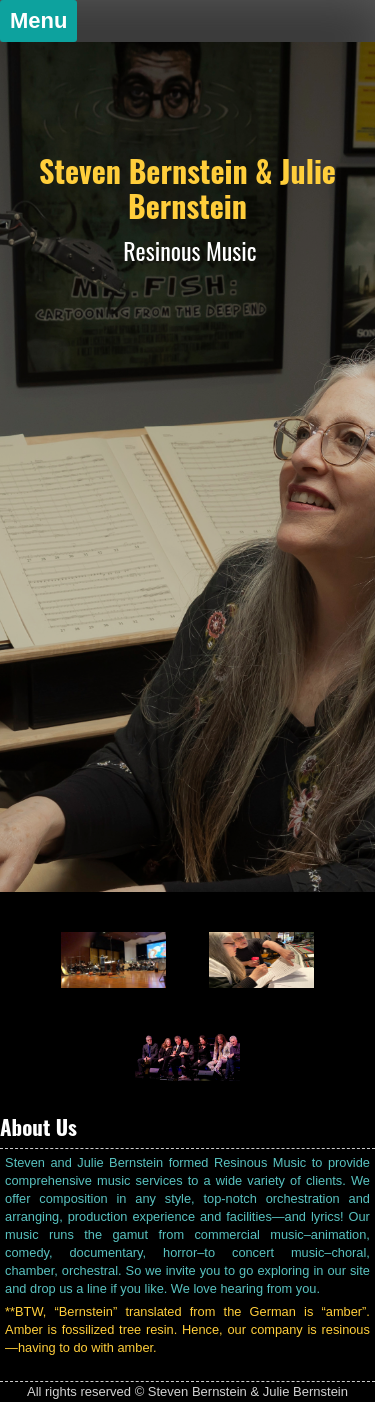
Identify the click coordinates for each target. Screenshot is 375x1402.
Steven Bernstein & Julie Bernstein (187, 188)
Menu (38, 20)
